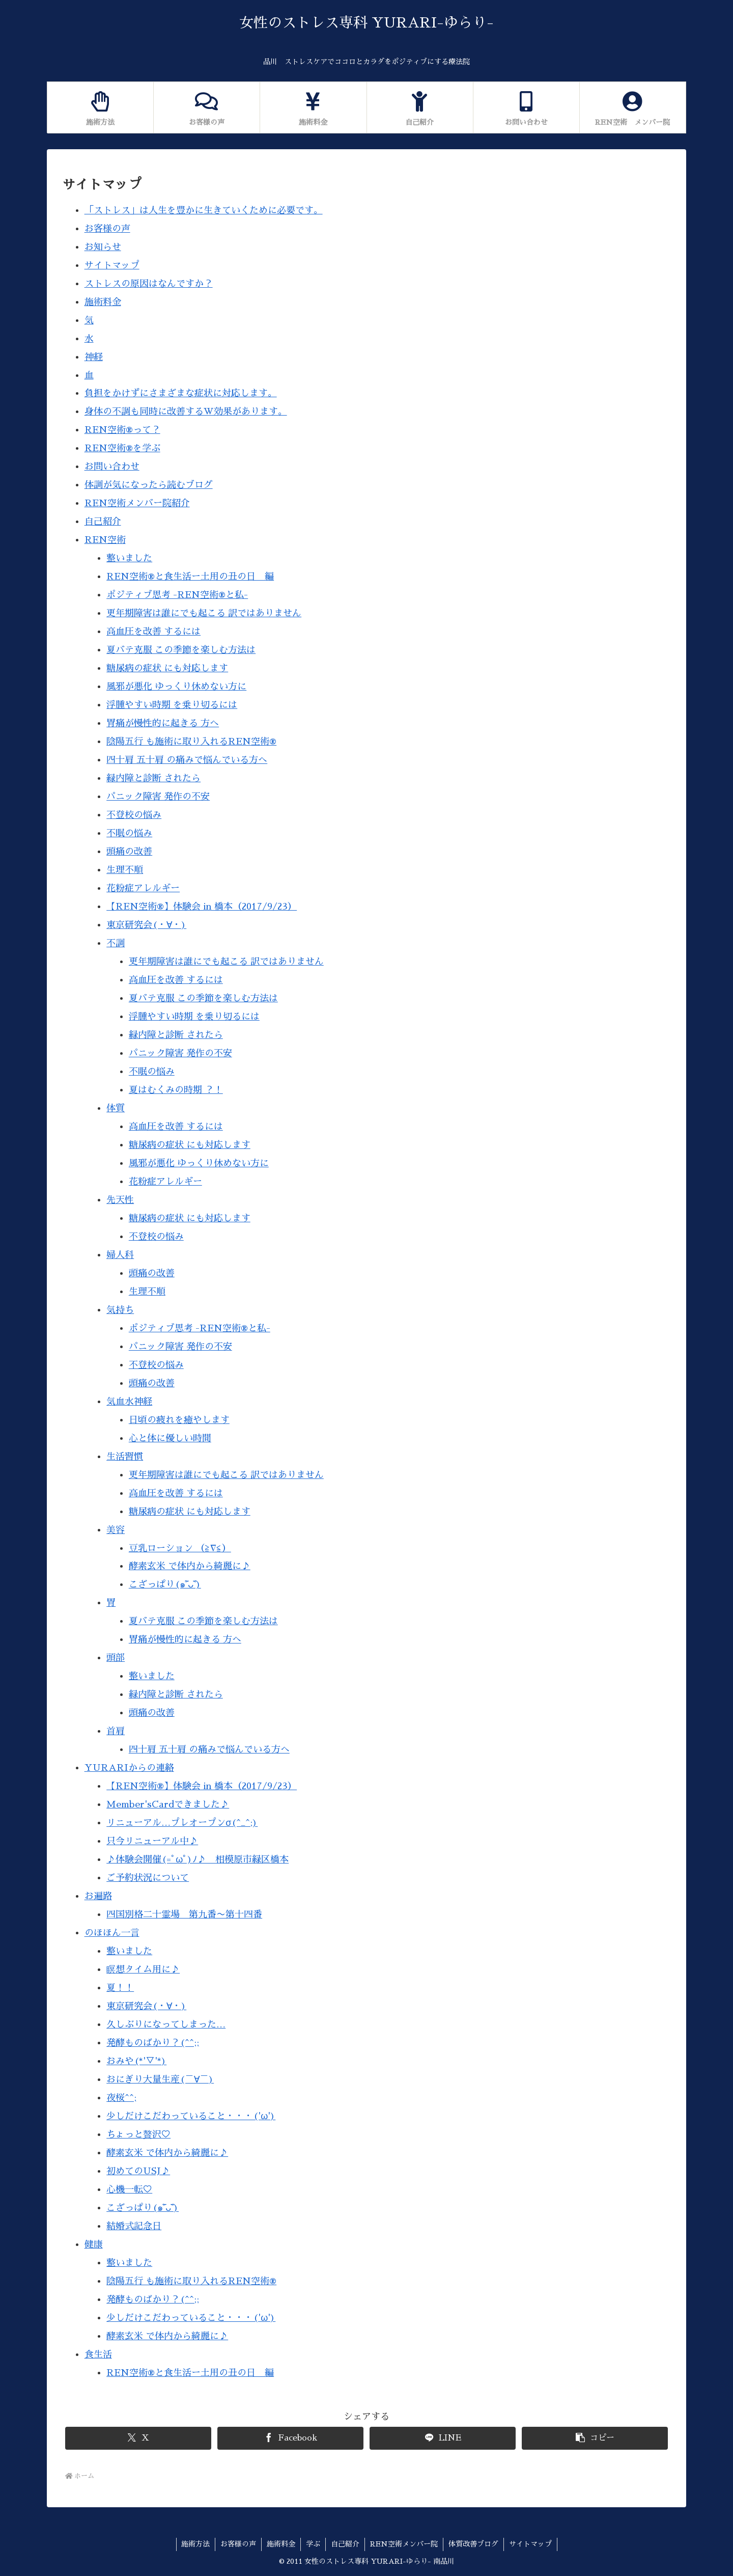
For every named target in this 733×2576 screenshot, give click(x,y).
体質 (115, 1108)
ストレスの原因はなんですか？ (148, 283)
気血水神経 (129, 1401)
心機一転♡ (129, 2189)
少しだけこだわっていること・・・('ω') (190, 2116)
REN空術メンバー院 (404, 2543)
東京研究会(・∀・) (146, 924)
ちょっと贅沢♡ (138, 2134)
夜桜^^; (121, 2097)
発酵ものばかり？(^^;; (152, 2042)
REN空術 (105, 539)
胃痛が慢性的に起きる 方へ (162, 723)
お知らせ (102, 247)
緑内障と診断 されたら (153, 778)
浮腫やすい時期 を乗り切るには (171, 704)
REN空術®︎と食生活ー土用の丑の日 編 (190, 576)
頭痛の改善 (129, 851)
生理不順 (124, 869)
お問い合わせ (111, 466)
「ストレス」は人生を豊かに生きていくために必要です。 (203, 210)
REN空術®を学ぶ (122, 448)
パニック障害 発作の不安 (158, 796)
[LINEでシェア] (443, 2438)
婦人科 (120, 1254)
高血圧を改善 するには (153, 631)
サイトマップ (111, 265)
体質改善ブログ (473, 2543)
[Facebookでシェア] (290, 2438)
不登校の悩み (133, 814)
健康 (93, 2244)
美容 (115, 1529)
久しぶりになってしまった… (165, 2024)
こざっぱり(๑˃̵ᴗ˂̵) (165, 1584)
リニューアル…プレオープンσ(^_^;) (182, 1822)
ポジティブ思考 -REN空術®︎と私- (177, 594)
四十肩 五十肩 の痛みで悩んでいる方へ (186, 759)
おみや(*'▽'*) (136, 2061)
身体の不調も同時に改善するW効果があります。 (185, 411)
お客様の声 (107, 228)
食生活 (98, 2354)
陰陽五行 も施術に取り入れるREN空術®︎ (191, 741)
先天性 (120, 1199)
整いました (129, 558)
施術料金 (102, 302)
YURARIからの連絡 (129, 1767)
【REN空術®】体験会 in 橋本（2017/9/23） (201, 906)
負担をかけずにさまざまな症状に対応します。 (180, 393)
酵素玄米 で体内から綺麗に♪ (189, 1566)
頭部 (115, 1657)
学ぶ (313, 2543)
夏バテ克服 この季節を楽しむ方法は (181, 649)
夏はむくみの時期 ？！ (176, 1089)
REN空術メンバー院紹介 (137, 503)
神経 (93, 357)
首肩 (115, 1731)
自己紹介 (102, 521)
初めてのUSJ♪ (138, 2171)
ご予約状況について (147, 1877)
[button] (595, 2438)
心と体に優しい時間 (170, 1438)
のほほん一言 (111, 1932)
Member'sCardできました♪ (167, 1804)
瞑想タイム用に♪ (143, 1969)
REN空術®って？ (122, 429)
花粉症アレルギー (143, 888)
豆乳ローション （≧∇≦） (180, 1548)
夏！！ (120, 1987)
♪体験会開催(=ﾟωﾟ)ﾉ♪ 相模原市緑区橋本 (197, 1859)
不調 (115, 943)
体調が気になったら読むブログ (148, 484)
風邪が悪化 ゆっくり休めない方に (176, 686)
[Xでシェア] (138, 2438)
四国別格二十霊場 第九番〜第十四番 (184, 1914)
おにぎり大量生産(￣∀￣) (160, 2079)
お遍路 (98, 1896)
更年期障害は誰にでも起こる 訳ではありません (203, 613)
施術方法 (195, 2543)
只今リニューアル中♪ (152, 1841)
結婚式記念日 (133, 2226)
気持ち (120, 1309)
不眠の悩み (129, 833)
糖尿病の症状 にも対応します (167, 668)
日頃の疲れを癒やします (179, 1419)
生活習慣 (124, 1456)
